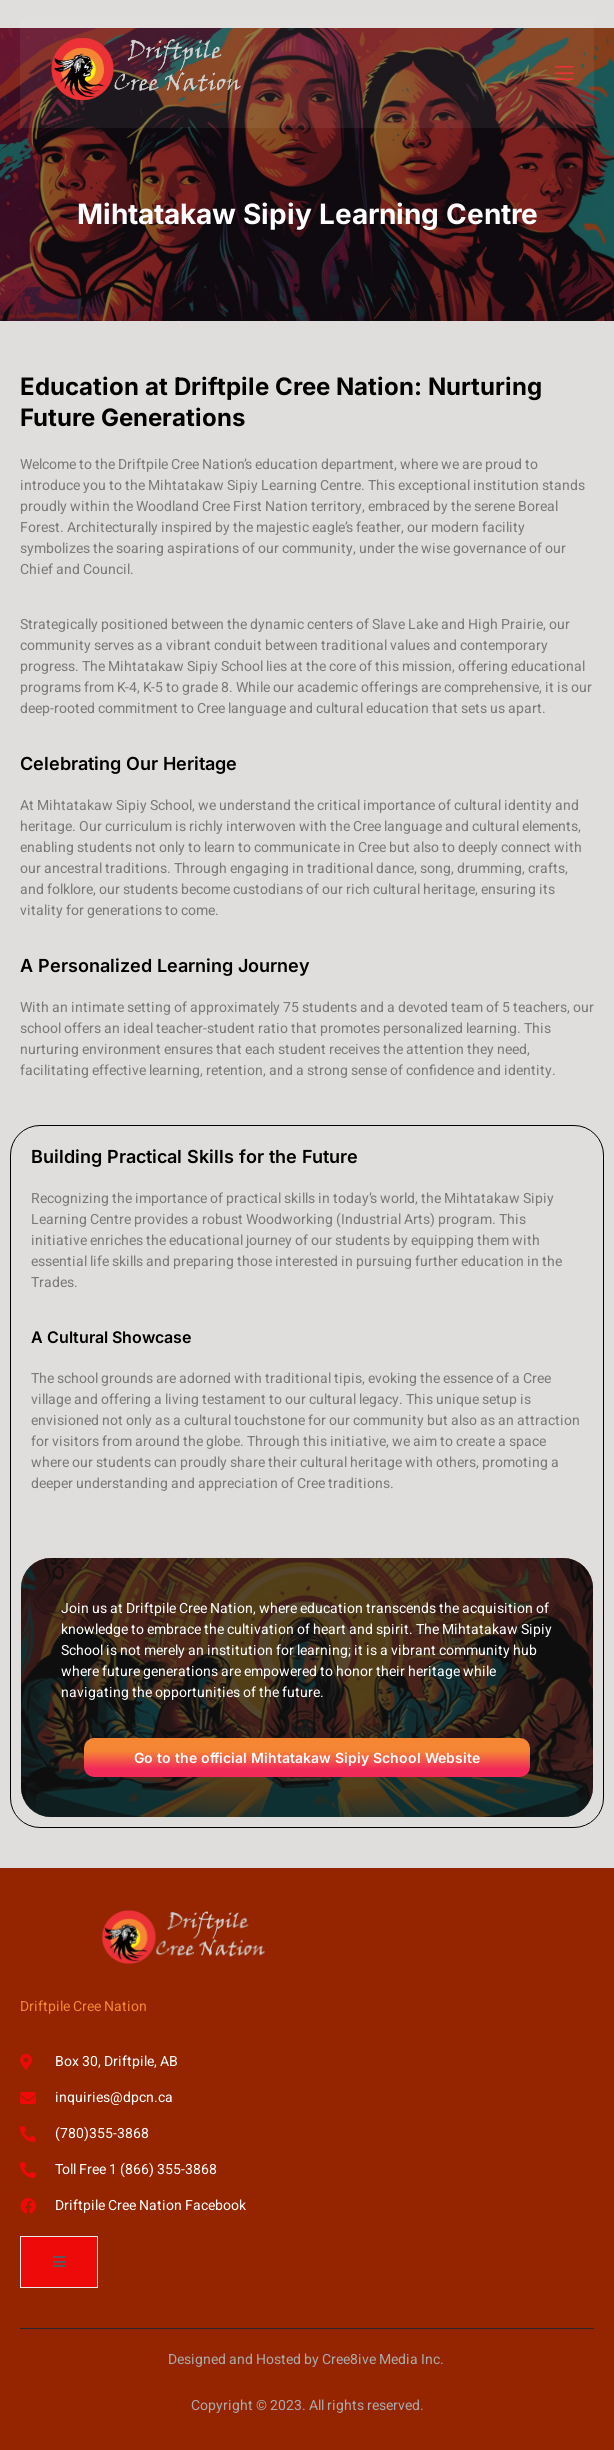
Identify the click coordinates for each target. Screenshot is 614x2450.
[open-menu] (563, 73)
